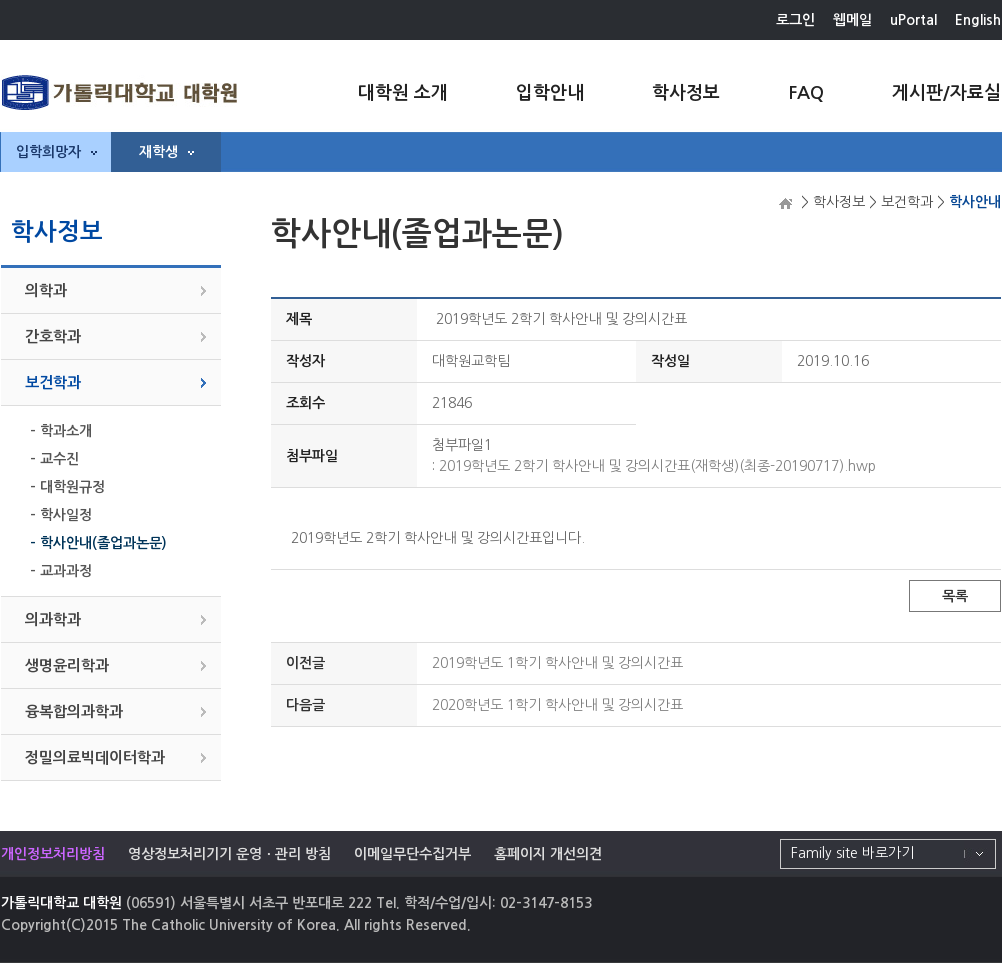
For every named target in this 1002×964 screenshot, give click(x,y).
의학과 (46, 290)
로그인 (795, 20)
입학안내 (550, 93)
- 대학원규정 (67, 487)
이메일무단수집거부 (412, 854)
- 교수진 (54, 459)
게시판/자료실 (946, 93)
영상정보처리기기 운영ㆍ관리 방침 (229, 854)
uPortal (913, 20)
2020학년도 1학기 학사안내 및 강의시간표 (557, 705)
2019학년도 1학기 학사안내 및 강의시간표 (557, 663)
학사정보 (686, 93)
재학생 (166, 152)
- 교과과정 (61, 571)
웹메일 (852, 20)
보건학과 (53, 382)
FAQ (806, 93)
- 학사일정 (61, 515)
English (978, 20)
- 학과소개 (61, 431)
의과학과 (53, 619)
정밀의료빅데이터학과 (95, 757)
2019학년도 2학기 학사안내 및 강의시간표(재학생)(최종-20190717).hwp (657, 466)
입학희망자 (56, 152)
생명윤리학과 (67, 665)
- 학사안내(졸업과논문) (98, 543)
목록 (955, 596)
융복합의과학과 (74, 711)
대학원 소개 (403, 93)
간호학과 (53, 336)
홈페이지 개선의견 (548, 854)
